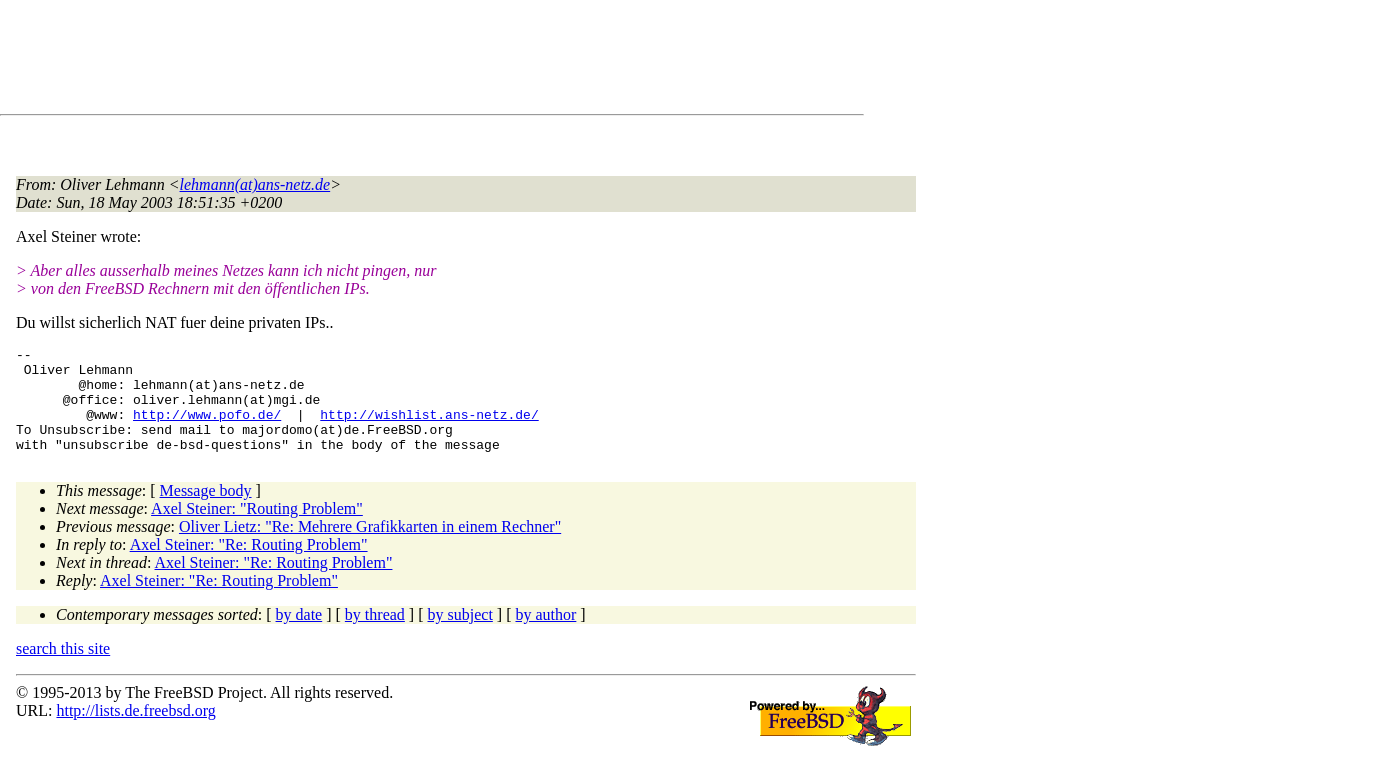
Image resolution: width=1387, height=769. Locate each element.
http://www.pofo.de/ (207, 429)
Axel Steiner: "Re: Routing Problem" (249, 565)
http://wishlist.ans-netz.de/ (429, 429)
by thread (375, 635)
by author (545, 635)
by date (299, 635)
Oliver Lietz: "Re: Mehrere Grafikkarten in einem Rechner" (370, 547)
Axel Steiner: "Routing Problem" (257, 529)
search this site (63, 669)
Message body (206, 511)
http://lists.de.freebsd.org (135, 731)
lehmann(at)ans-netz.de (255, 184)
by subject (460, 635)
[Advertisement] (380, 61)
